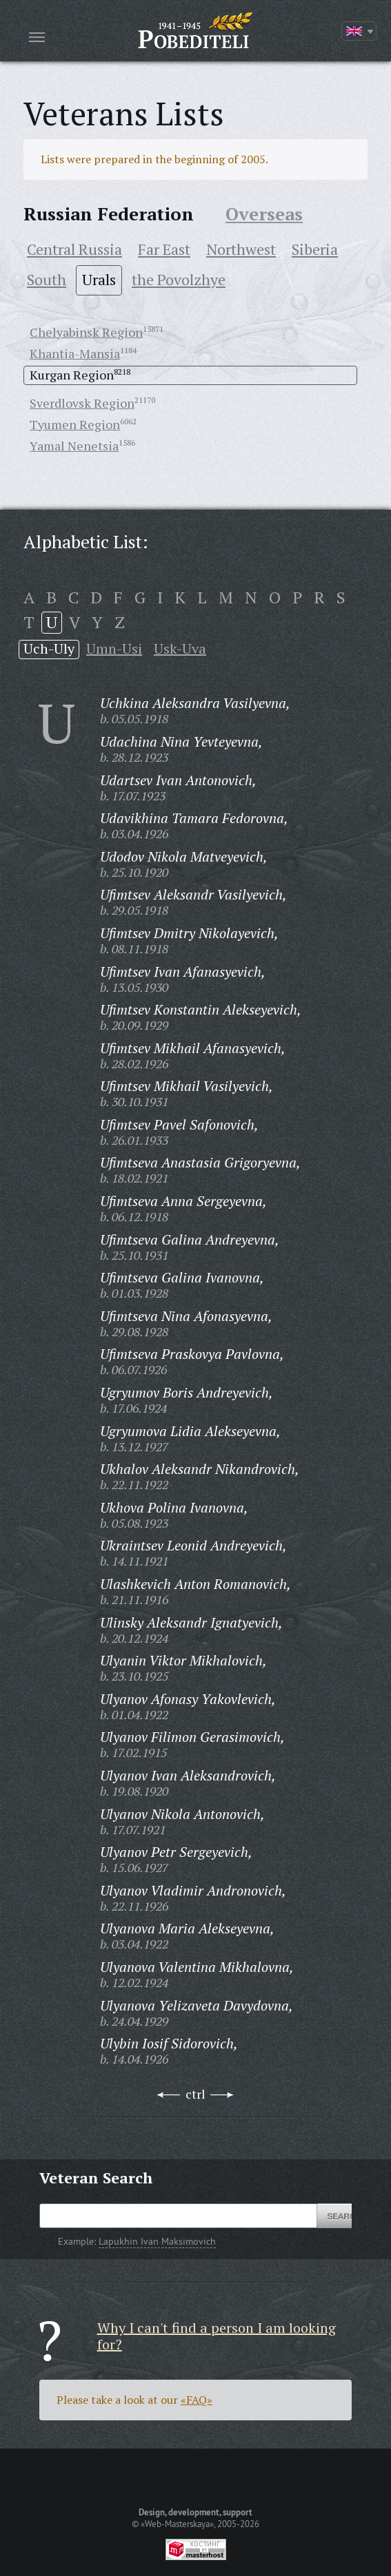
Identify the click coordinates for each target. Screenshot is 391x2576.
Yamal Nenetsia (74, 445)
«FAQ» (196, 2399)
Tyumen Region (75, 424)
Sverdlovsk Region (82, 403)
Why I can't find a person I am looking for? (216, 2336)
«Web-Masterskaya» (177, 2523)
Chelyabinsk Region (86, 332)
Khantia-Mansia (75, 353)
